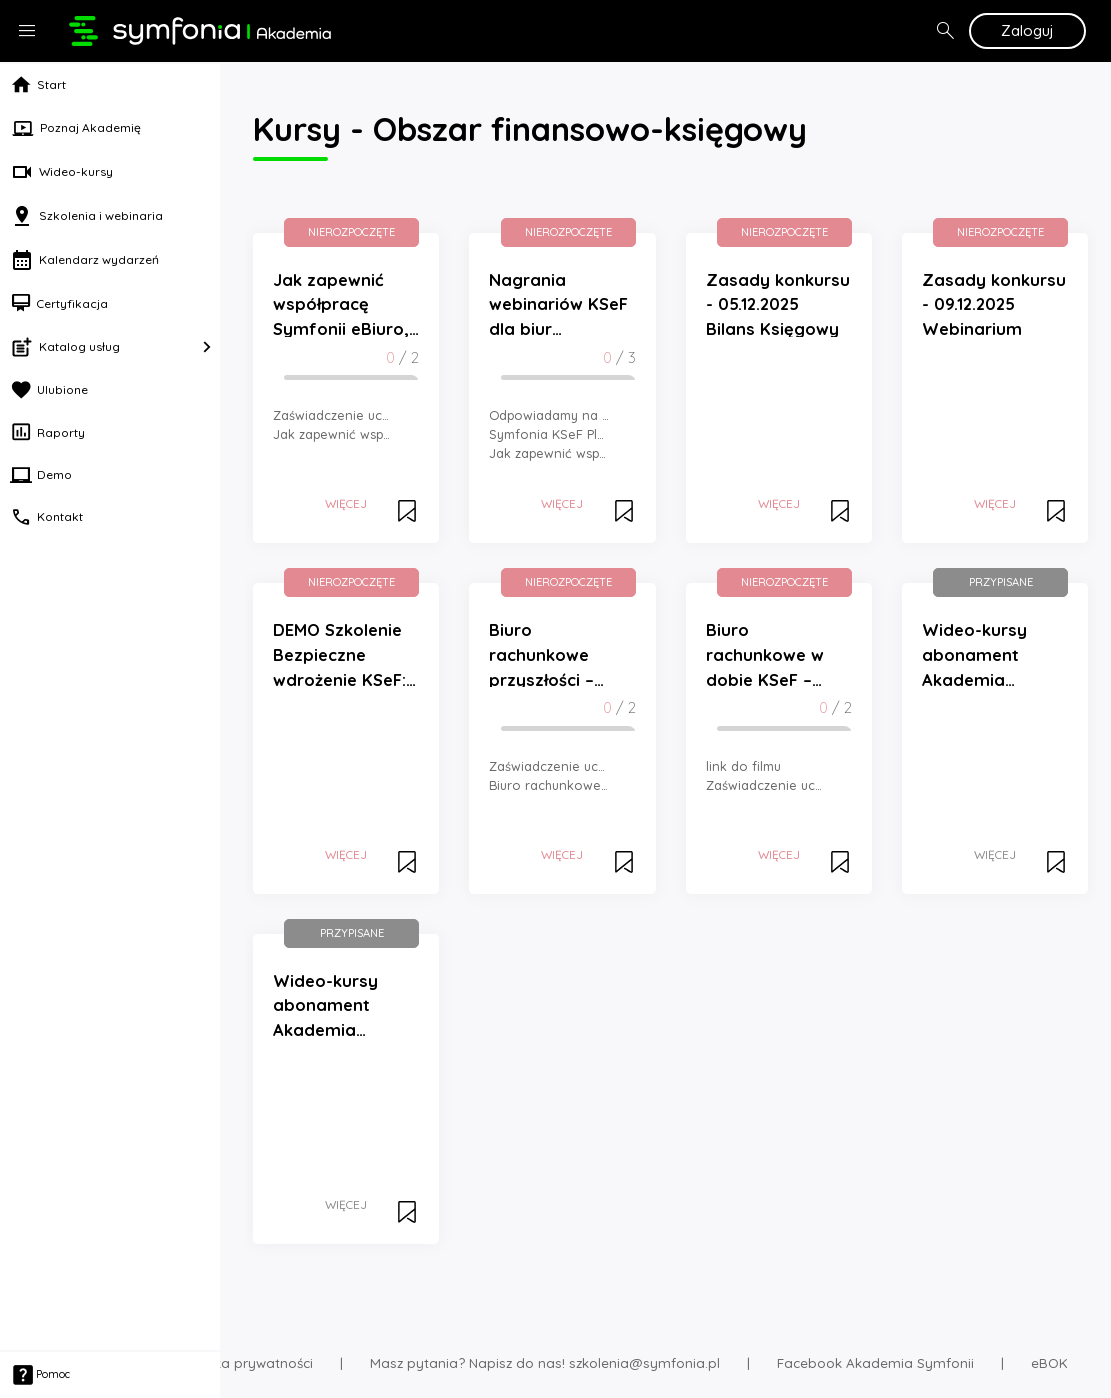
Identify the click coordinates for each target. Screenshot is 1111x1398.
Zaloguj (1027, 30)
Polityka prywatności (245, 1363)
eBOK (1049, 1363)
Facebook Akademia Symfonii (875, 1363)
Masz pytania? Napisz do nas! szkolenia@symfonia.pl (545, 1363)
